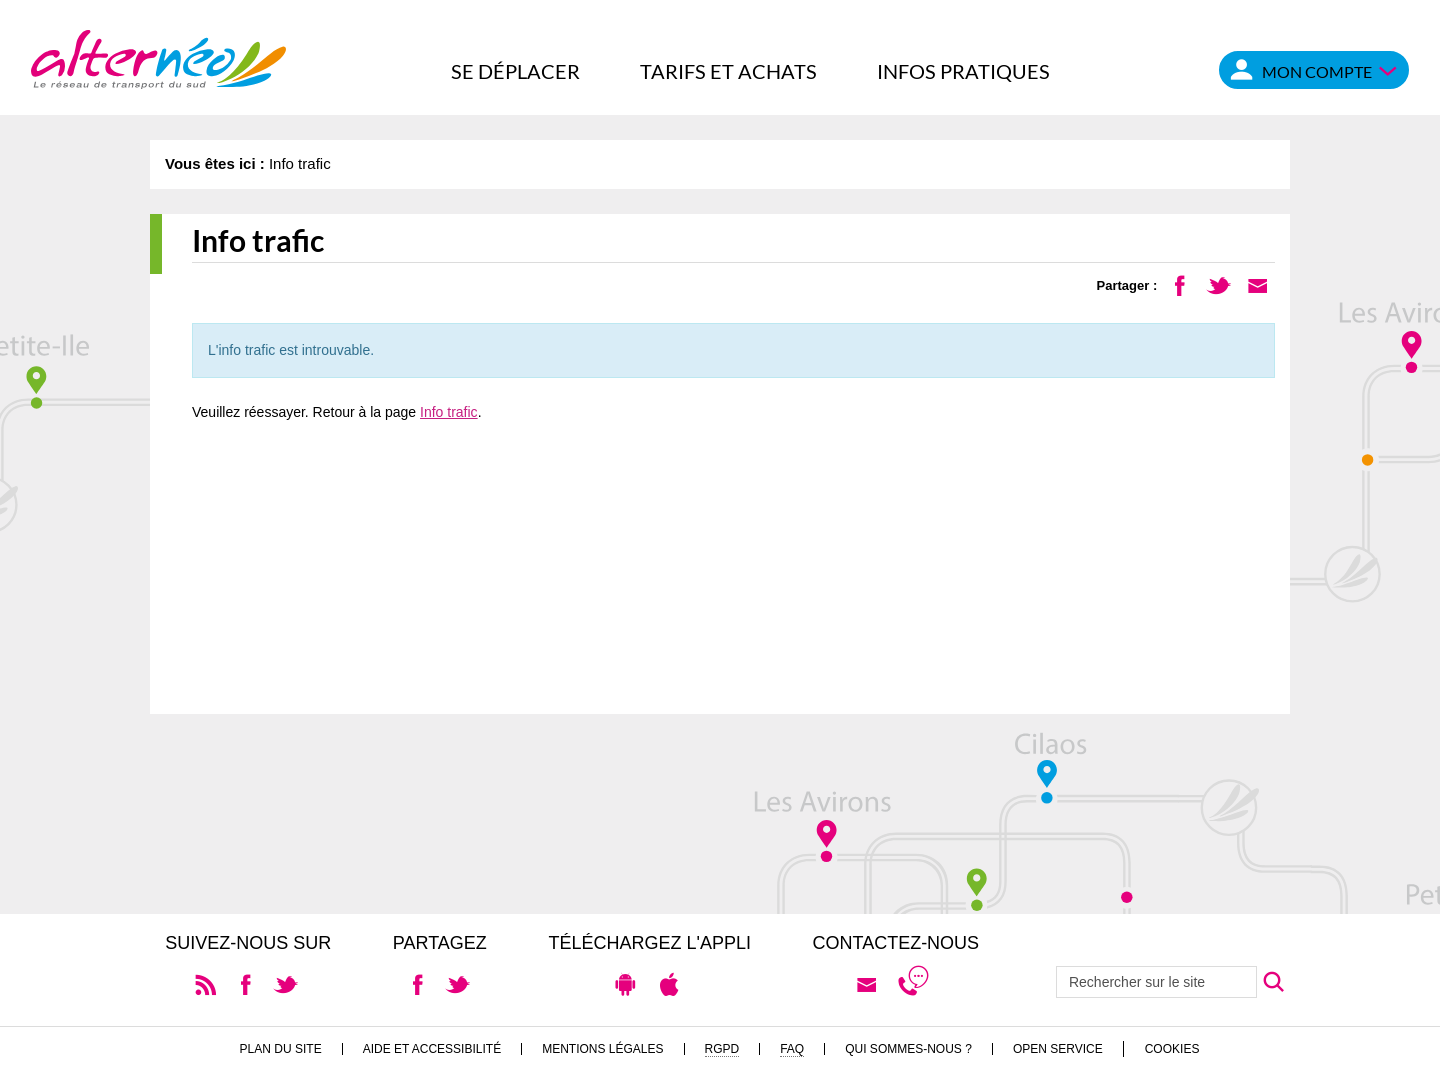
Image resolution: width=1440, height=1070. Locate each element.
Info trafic (449, 412)
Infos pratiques (963, 71)
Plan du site (281, 1049)
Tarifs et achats (728, 71)
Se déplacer (515, 71)
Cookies (1172, 1049)
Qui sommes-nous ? (908, 1049)
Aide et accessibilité (432, 1049)
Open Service (1058, 1049)
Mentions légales (602, 1049)
